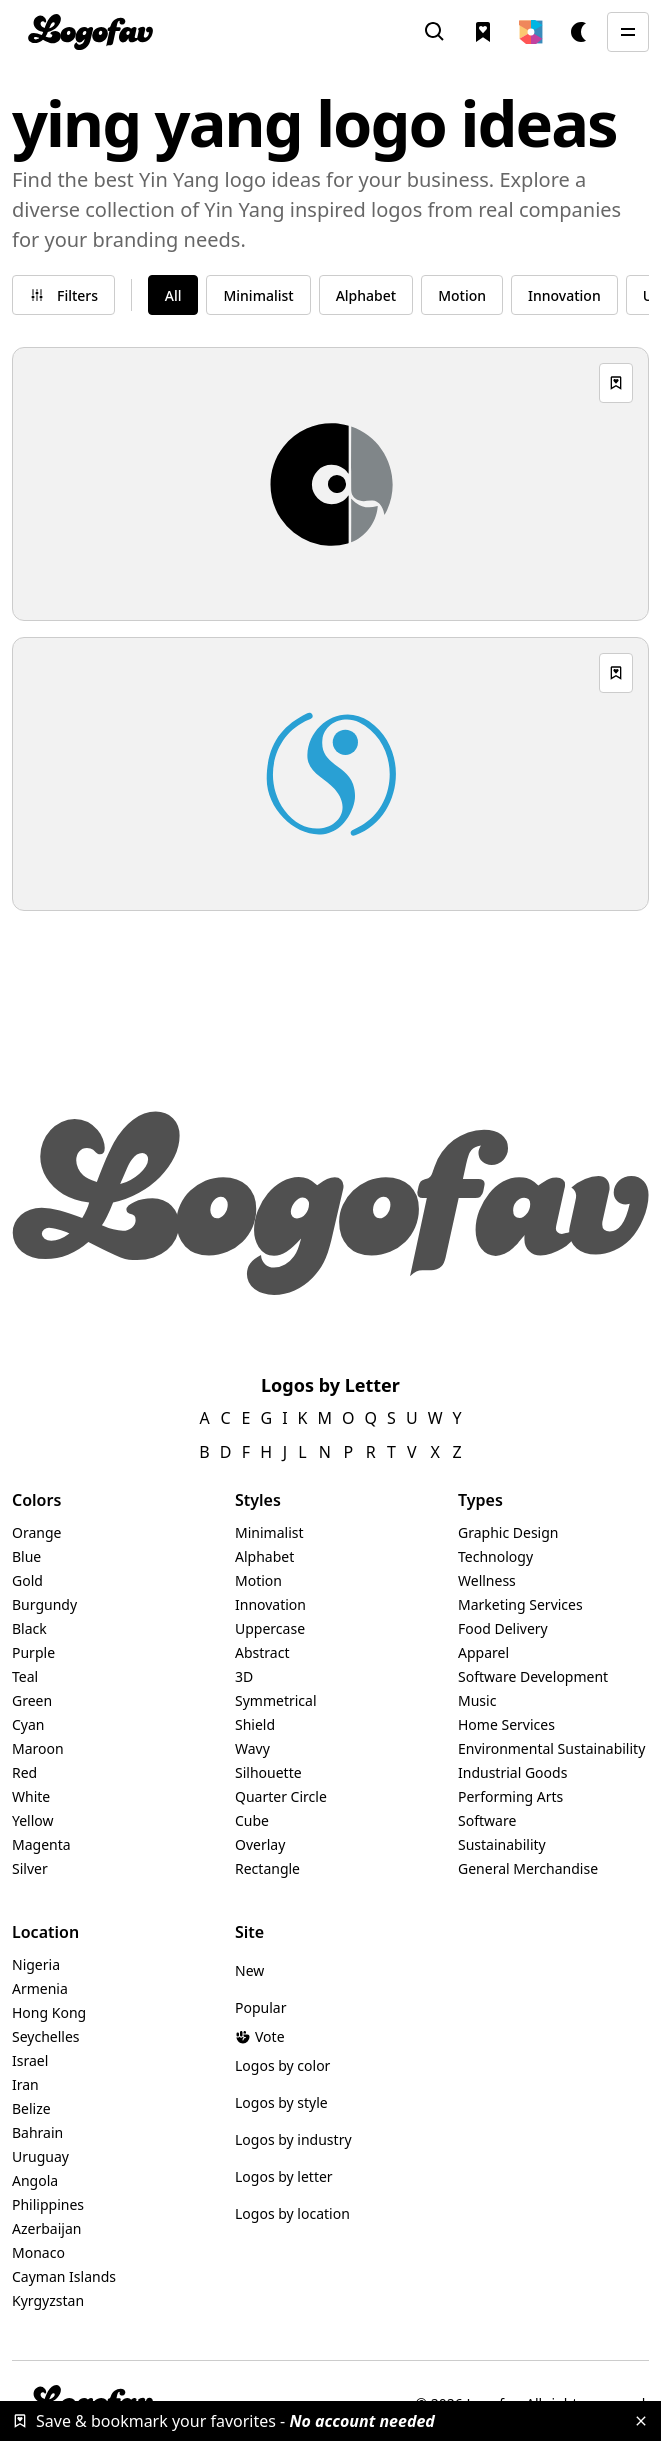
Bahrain (37, 2132)
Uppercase (270, 1628)
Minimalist (269, 1532)
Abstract (262, 1652)
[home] (90, 32)
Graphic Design (508, 1532)
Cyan (28, 1724)
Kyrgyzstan (48, 2300)
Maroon (38, 1748)
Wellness (487, 1580)
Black (29, 1628)
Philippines (48, 2204)
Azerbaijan (46, 2228)
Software (487, 1820)
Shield (255, 1724)
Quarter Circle (281, 1796)
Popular (260, 2007)
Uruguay (40, 2156)
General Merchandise (528, 1868)
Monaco (38, 2252)
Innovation (270, 1604)
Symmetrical (276, 1700)
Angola (35, 2180)
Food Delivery (503, 1628)
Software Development (533, 1676)
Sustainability (502, 1844)
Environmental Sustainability (551, 1748)
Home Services (506, 1724)
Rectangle (267, 1868)
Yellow (33, 1820)
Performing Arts (510, 1796)
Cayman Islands (64, 2276)
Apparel (483, 1652)
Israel (30, 2060)
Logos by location (292, 2213)
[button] (531, 32)
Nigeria (36, 1964)
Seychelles (46, 2036)
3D (244, 1676)
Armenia (40, 1988)
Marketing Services (520, 1604)
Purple (33, 1652)
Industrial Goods (512, 1772)
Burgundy (44, 1604)
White (31, 1796)
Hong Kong (49, 2012)
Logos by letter (284, 2176)
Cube (252, 1820)
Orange (36, 1532)
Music (477, 1700)
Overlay (260, 1844)
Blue (26, 1556)
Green (32, 1700)
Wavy (252, 1748)
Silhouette (268, 1772)
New (249, 1970)
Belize (31, 2108)
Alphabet (264, 1556)
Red (24, 1772)
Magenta (41, 1844)
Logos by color (282, 2065)
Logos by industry (293, 2139)
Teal (25, 1676)
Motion (258, 1580)
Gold (27, 1580)
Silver (30, 1868)
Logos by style (281, 2102)
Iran (25, 2084)
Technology (495, 1556)
